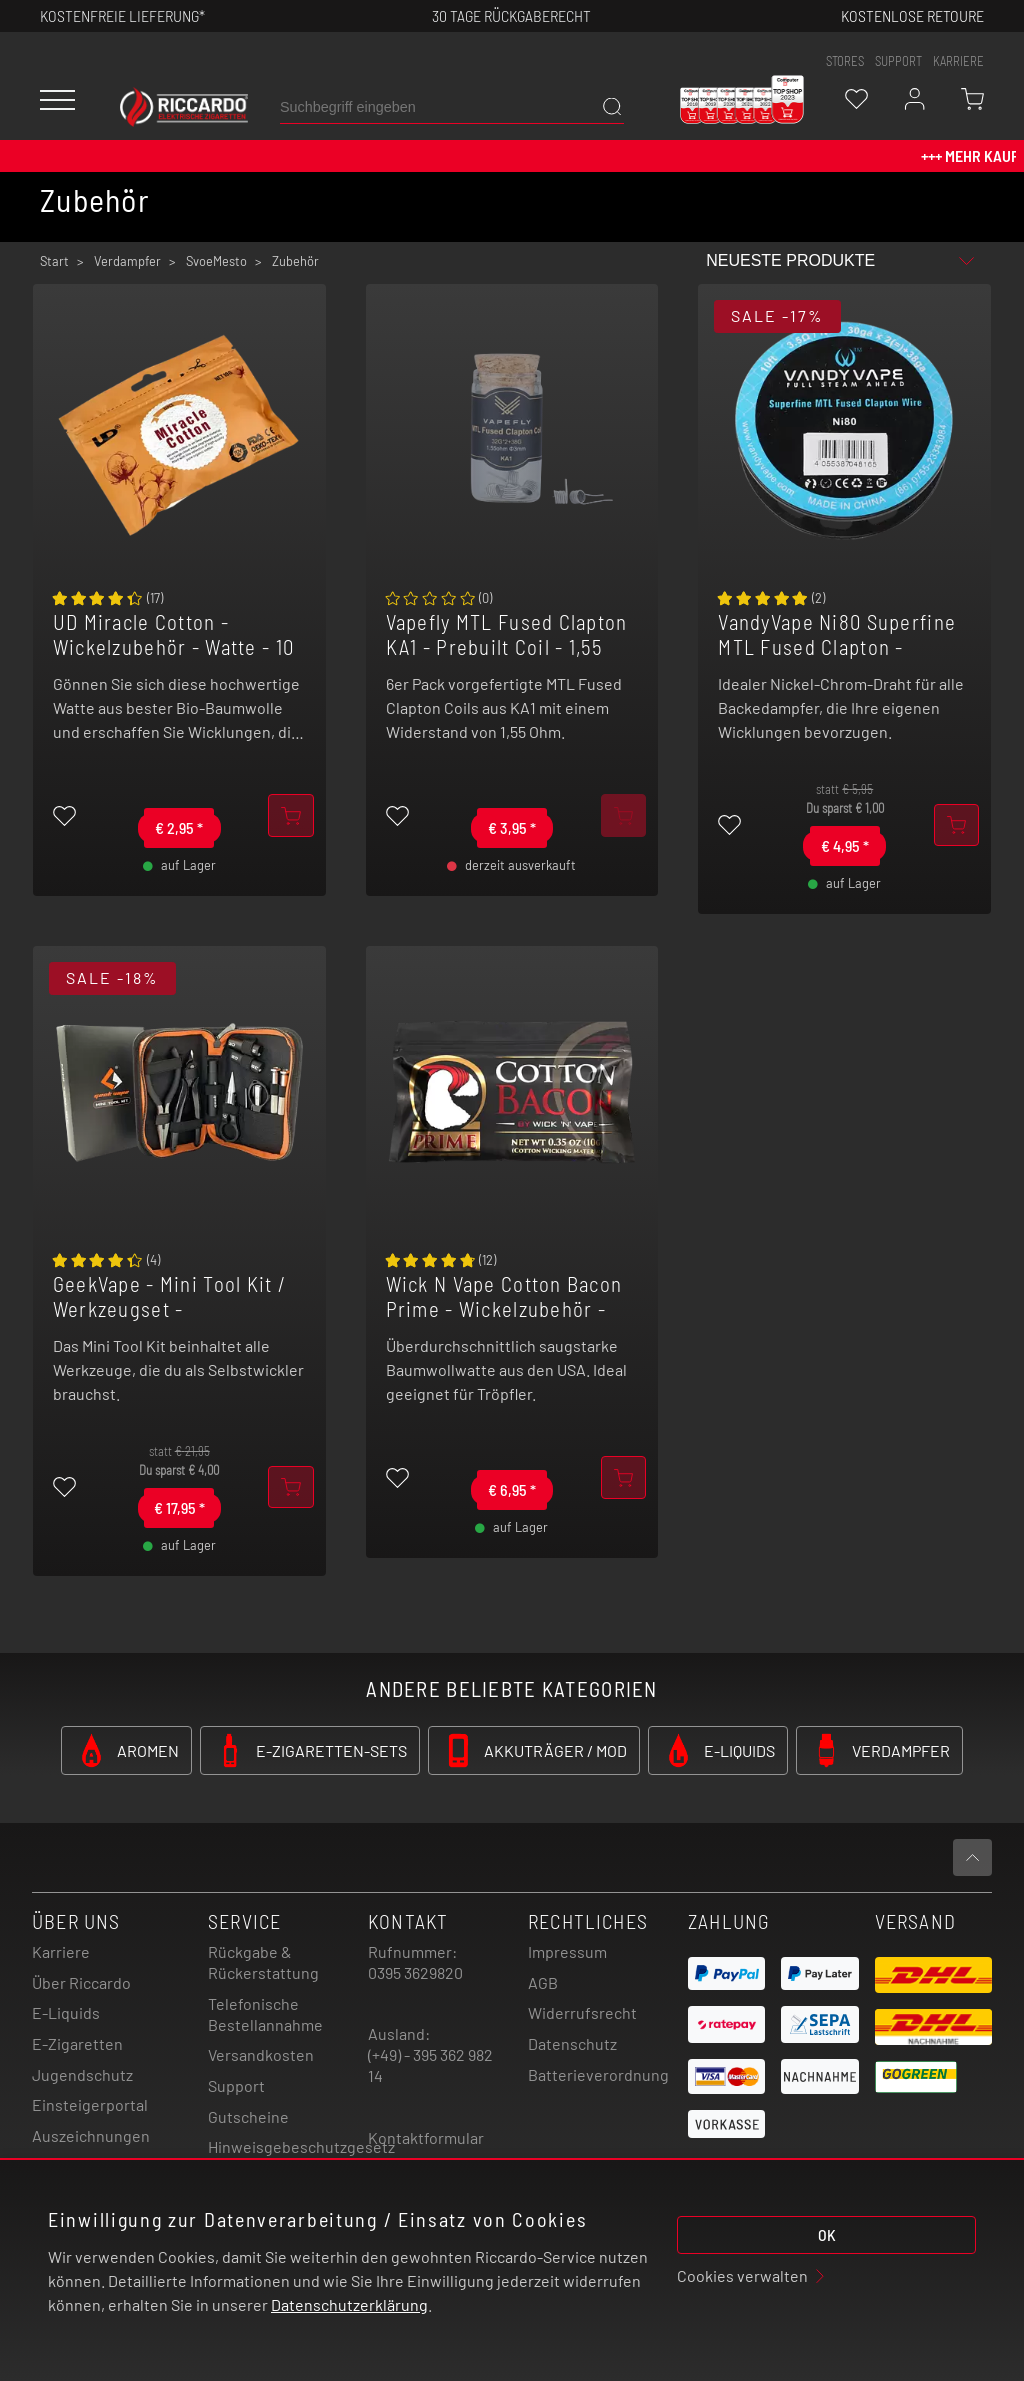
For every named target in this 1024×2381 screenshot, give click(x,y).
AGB (543, 1982)
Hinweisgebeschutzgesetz (301, 2146)
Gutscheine (248, 2116)
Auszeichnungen (91, 2135)
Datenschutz (572, 2043)
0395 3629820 (415, 1972)
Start (54, 261)
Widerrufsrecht (582, 2012)
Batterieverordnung (598, 2074)
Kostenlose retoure (912, 15)
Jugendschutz (82, 2074)
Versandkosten (261, 2054)
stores (845, 61)
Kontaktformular (426, 2137)
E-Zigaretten (77, 2043)
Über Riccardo (81, 1982)
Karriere (958, 61)
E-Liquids (66, 2012)
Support (236, 2085)
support (898, 61)
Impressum (567, 1951)
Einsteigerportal (90, 2104)
